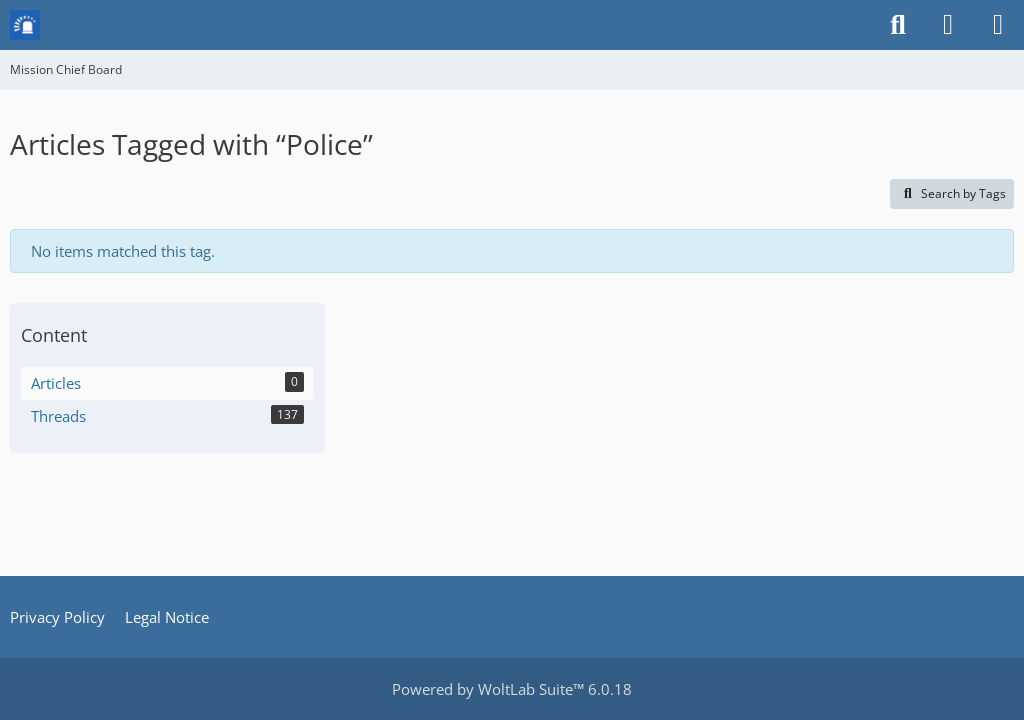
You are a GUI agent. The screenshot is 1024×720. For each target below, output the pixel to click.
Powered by (512, 689)
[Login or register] (948, 25)
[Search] (898, 25)
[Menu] (998, 25)
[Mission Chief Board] (25, 25)
